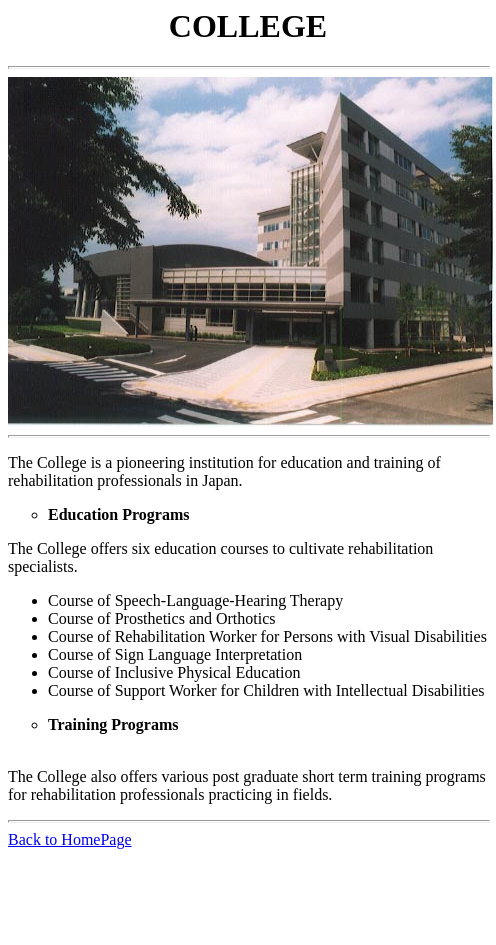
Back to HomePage (70, 839)
